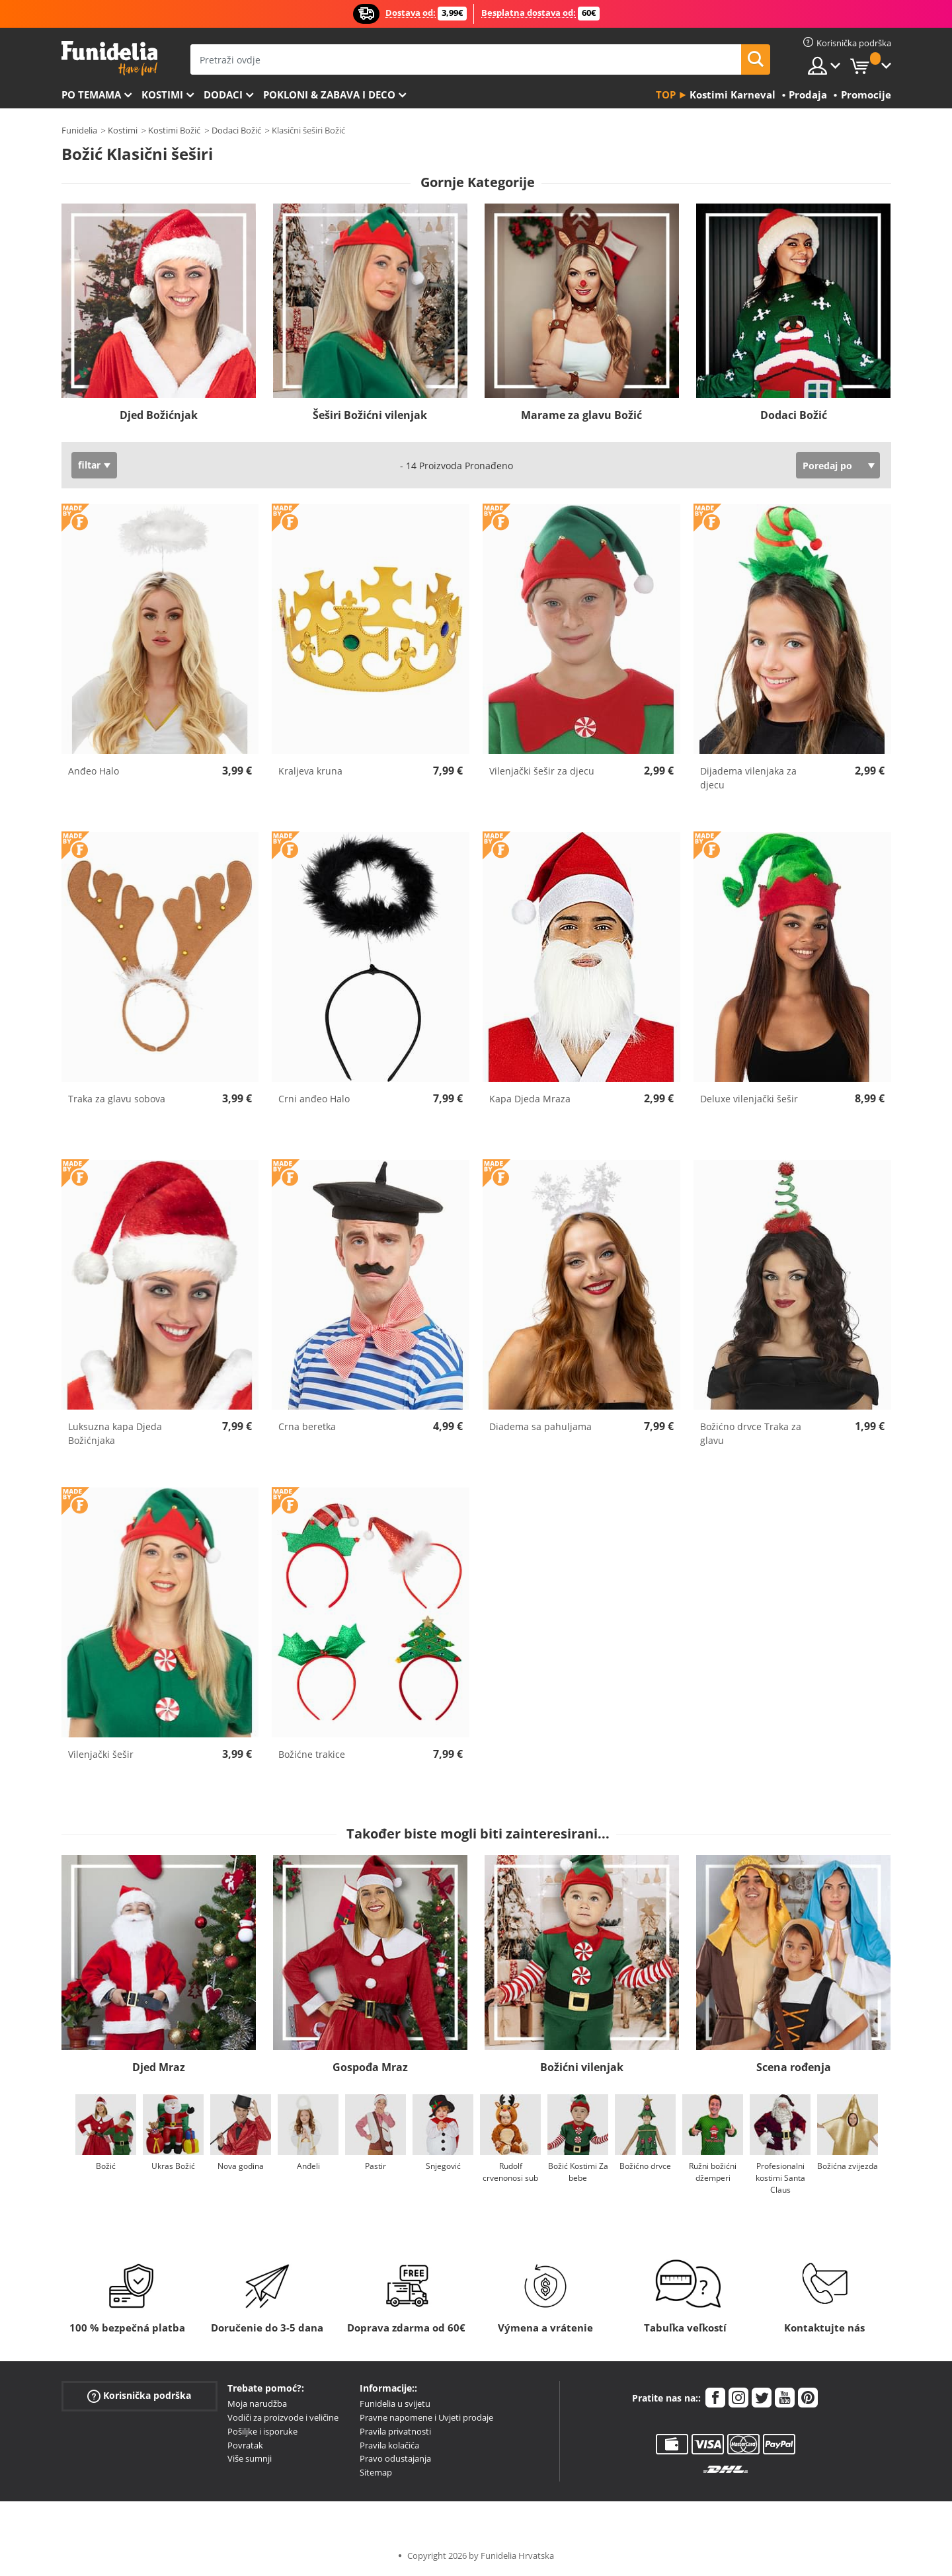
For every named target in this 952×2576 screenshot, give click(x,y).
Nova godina (241, 2166)
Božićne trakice (311, 1754)
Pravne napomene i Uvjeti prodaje (426, 2417)
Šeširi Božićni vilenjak (370, 415)
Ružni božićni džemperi (712, 2171)
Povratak (245, 2445)
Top (666, 94)
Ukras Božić (173, 2166)
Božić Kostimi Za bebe (577, 2171)
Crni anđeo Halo (314, 1098)
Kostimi (162, 94)
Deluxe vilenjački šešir (749, 1098)
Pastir (375, 2166)
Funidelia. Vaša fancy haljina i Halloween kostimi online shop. (109, 58)
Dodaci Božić (236, 130)
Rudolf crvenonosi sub (510, 2171)
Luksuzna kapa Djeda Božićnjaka (115, 1433)
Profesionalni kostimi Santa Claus (780, 2177)
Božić (106, 2166)
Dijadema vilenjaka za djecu (748, 778)
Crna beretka (307, 1426)
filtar (89, 465)
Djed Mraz (158, 2067)
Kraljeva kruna (310, 771)
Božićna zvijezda (847, 2166)
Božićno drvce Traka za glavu (750, 1433)
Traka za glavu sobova (116, 1098)
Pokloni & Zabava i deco (329, 94)
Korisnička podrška (139, 2396)
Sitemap (376, 2472)
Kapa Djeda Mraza (530, 1098)
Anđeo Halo (93, 771)
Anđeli (307, 2166)
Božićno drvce (645, 2166)
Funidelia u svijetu (395, 2403)
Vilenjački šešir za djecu (541, 771)
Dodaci (223, 94)
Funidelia (79, 130)
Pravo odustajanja (395, 2458)
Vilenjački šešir (101, 1754)
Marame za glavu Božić (581, 415)
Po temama (91, 94)
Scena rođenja (793, 2067)
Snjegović (442, 2166)
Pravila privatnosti (395, 2431)
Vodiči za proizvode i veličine (282, 2417)
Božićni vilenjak (581, 2067)
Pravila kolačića (389, 2445)
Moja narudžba (257, 2403)
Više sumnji (249, 2458)
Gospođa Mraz (370, 2067)
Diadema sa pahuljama (540, 1426)
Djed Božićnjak (159, 415)
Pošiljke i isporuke (262, 2431)
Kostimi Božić (174, 130)
